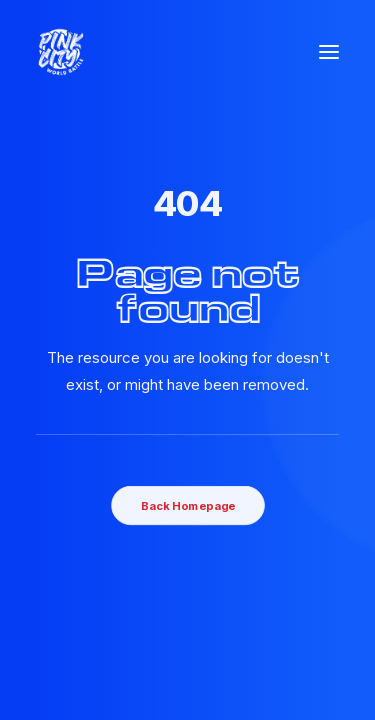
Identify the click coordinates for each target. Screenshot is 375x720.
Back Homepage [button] (187, 505)
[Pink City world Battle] (61, 52)
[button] (329, 52)
